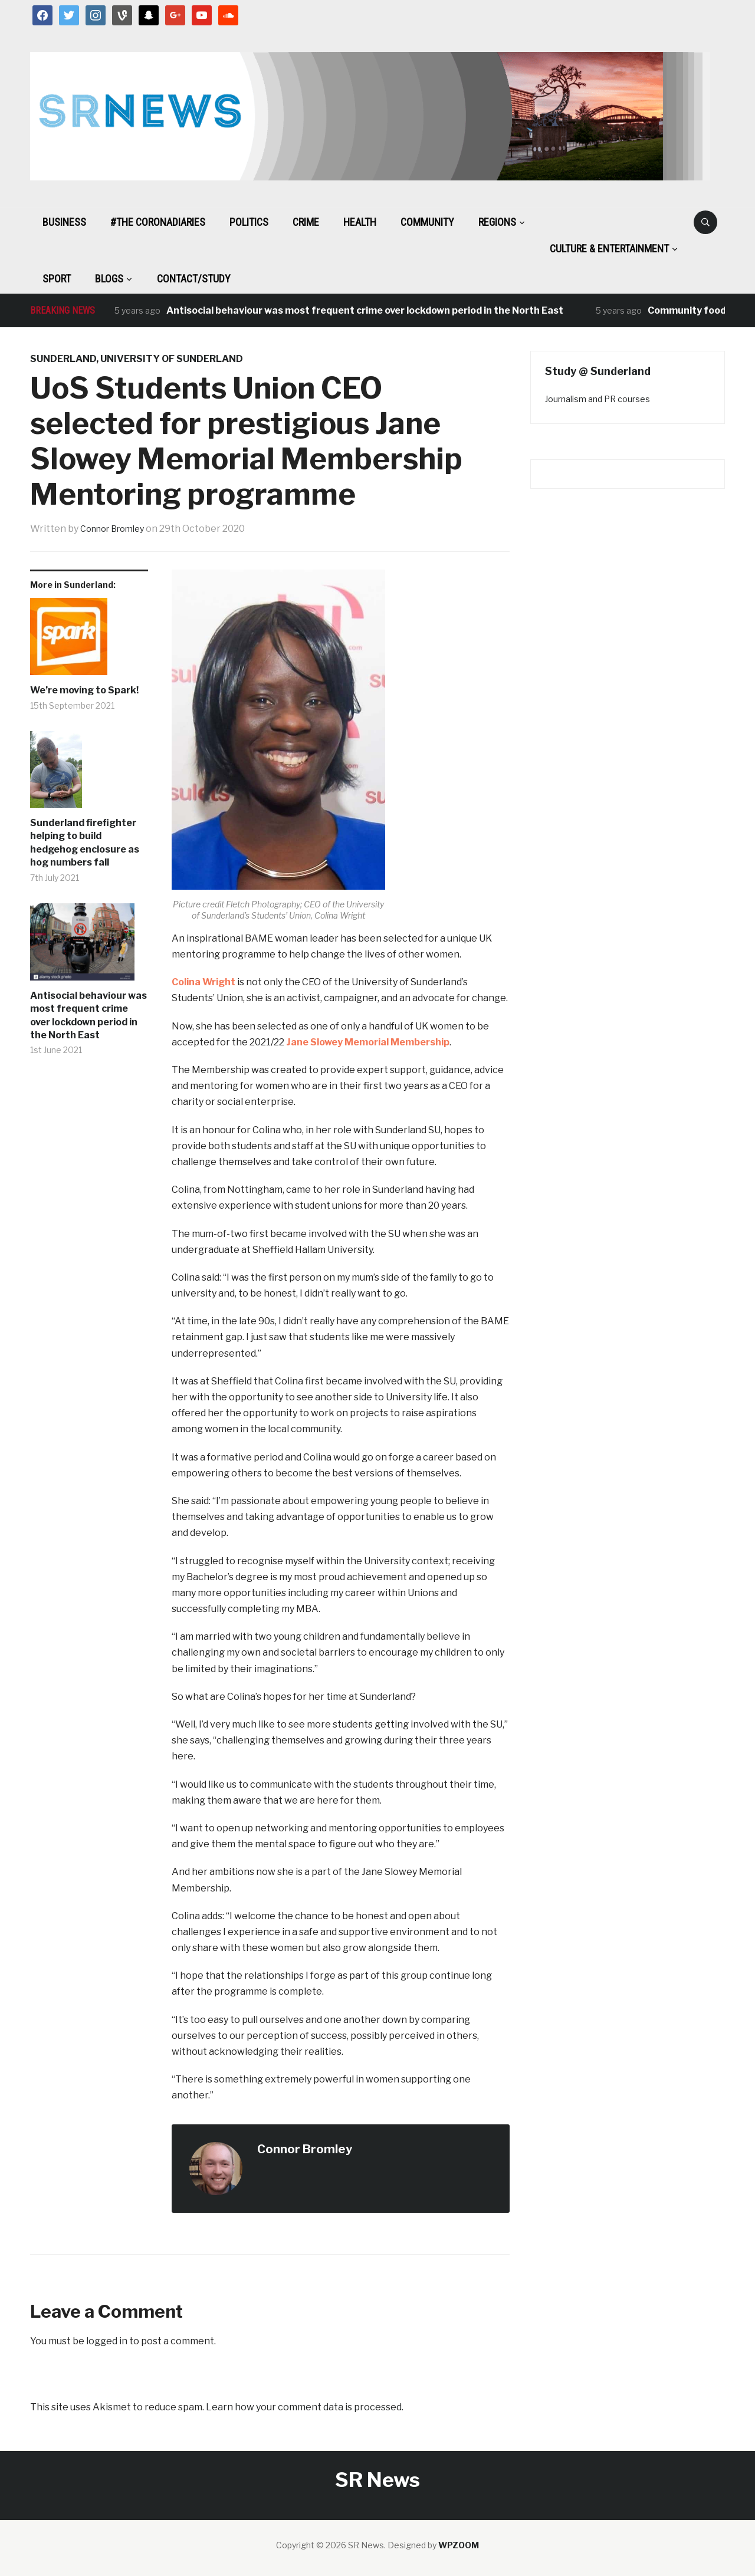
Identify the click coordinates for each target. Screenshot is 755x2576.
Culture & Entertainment (609, 248)
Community (427, 222)
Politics (248, 222)
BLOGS (109, 278)
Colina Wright (203, 982)
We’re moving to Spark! (84, 690)
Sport (56, 278)
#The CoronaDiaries (157, 222)
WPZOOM (458, 2545)
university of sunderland (171, 358)
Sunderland (63, 358)
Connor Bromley (117, 528)
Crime (306, 222)
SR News (377, 2480)
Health (359, 222)
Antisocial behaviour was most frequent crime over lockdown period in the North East (364, 310)
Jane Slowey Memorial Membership (367, 1042)
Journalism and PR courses (597, 399)
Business (64, 222)
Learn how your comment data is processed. (304, 2407)
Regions (497, 222)
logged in (106, 2341)
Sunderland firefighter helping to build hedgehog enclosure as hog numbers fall (84, 842)
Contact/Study (194, 278)
